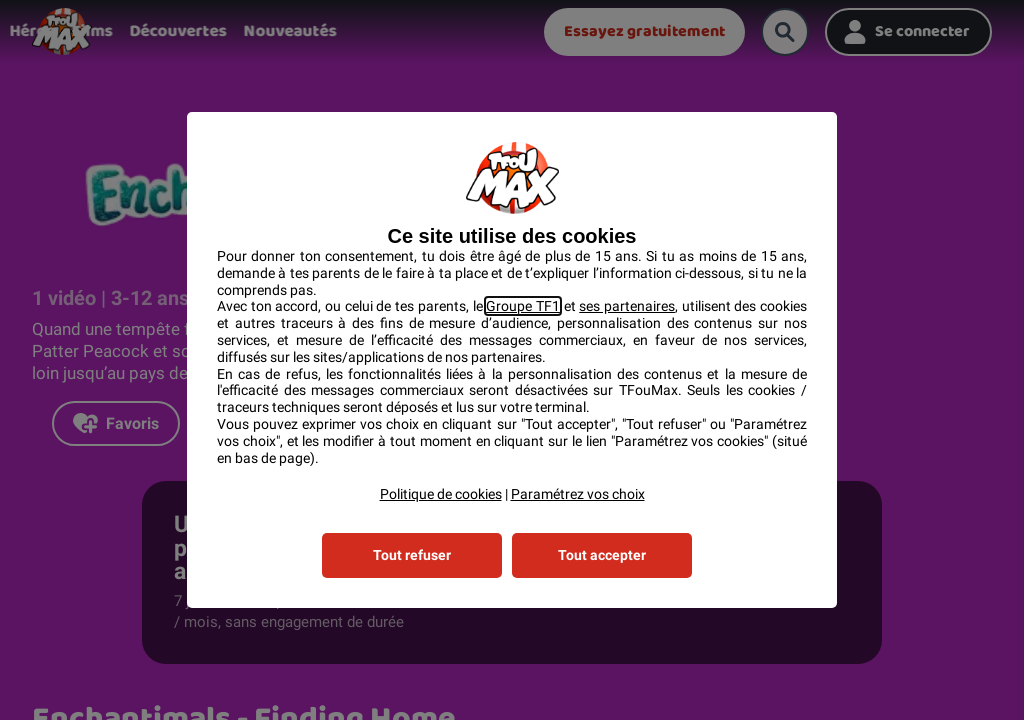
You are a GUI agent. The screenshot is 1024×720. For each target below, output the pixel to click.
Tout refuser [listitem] (412, 555)
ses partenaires (627, 306)
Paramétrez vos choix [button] (578, 494)
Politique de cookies (441, 494)
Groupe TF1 (523, 306)
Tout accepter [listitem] (602, 555)
